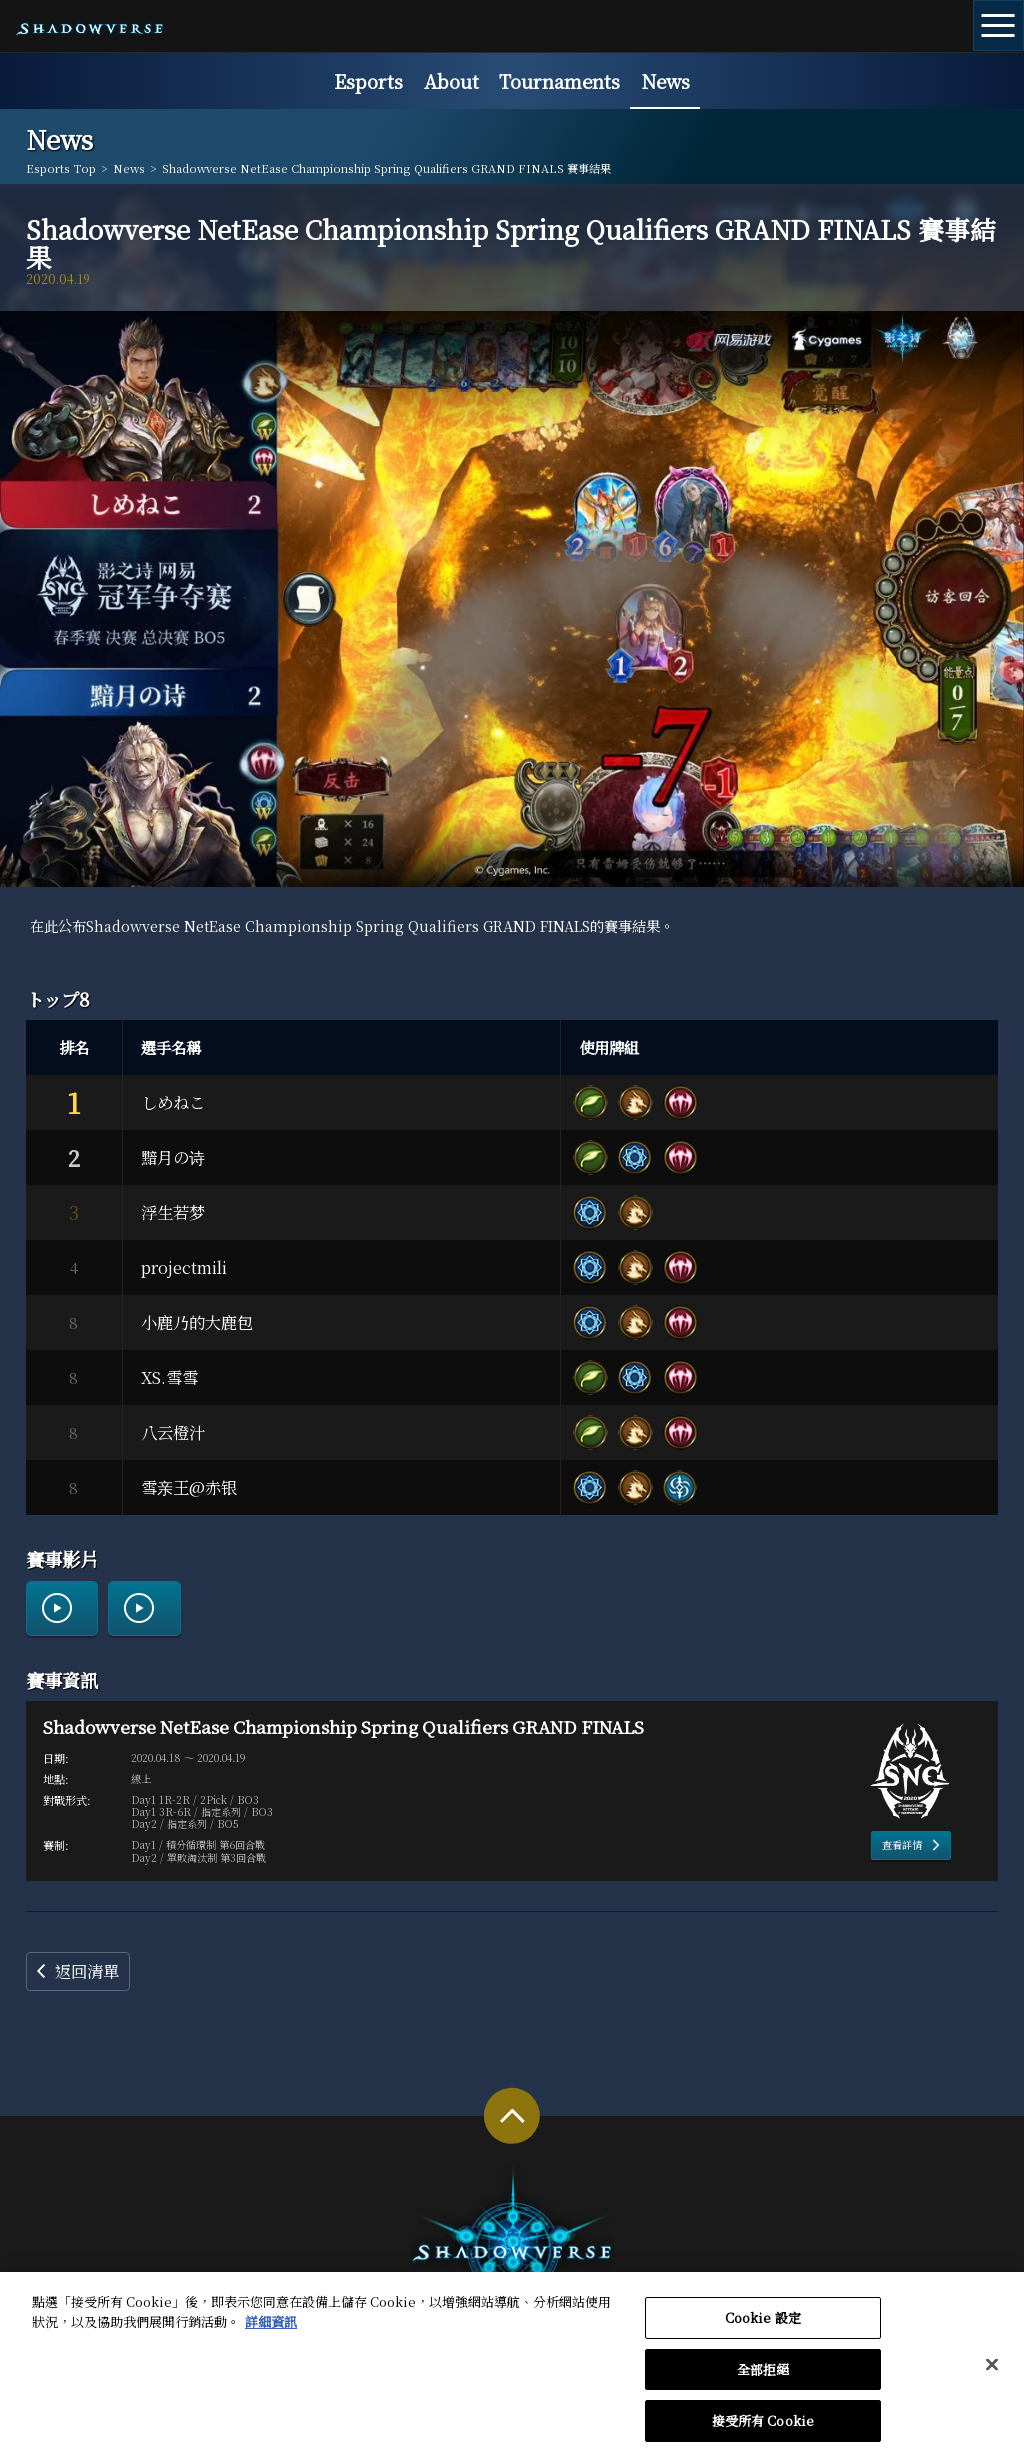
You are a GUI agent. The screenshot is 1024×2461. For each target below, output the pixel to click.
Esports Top (61, 168)
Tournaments (559, 81)
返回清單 (87, 1971)
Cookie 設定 (763, 2327)
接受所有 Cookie (763, 2430)
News (665, 81)
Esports (368, 81)
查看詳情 (902, 1844)
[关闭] (992, 2374)
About (451, 81)
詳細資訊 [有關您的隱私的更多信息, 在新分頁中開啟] (271, 2330)
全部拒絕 (763, 2378)
